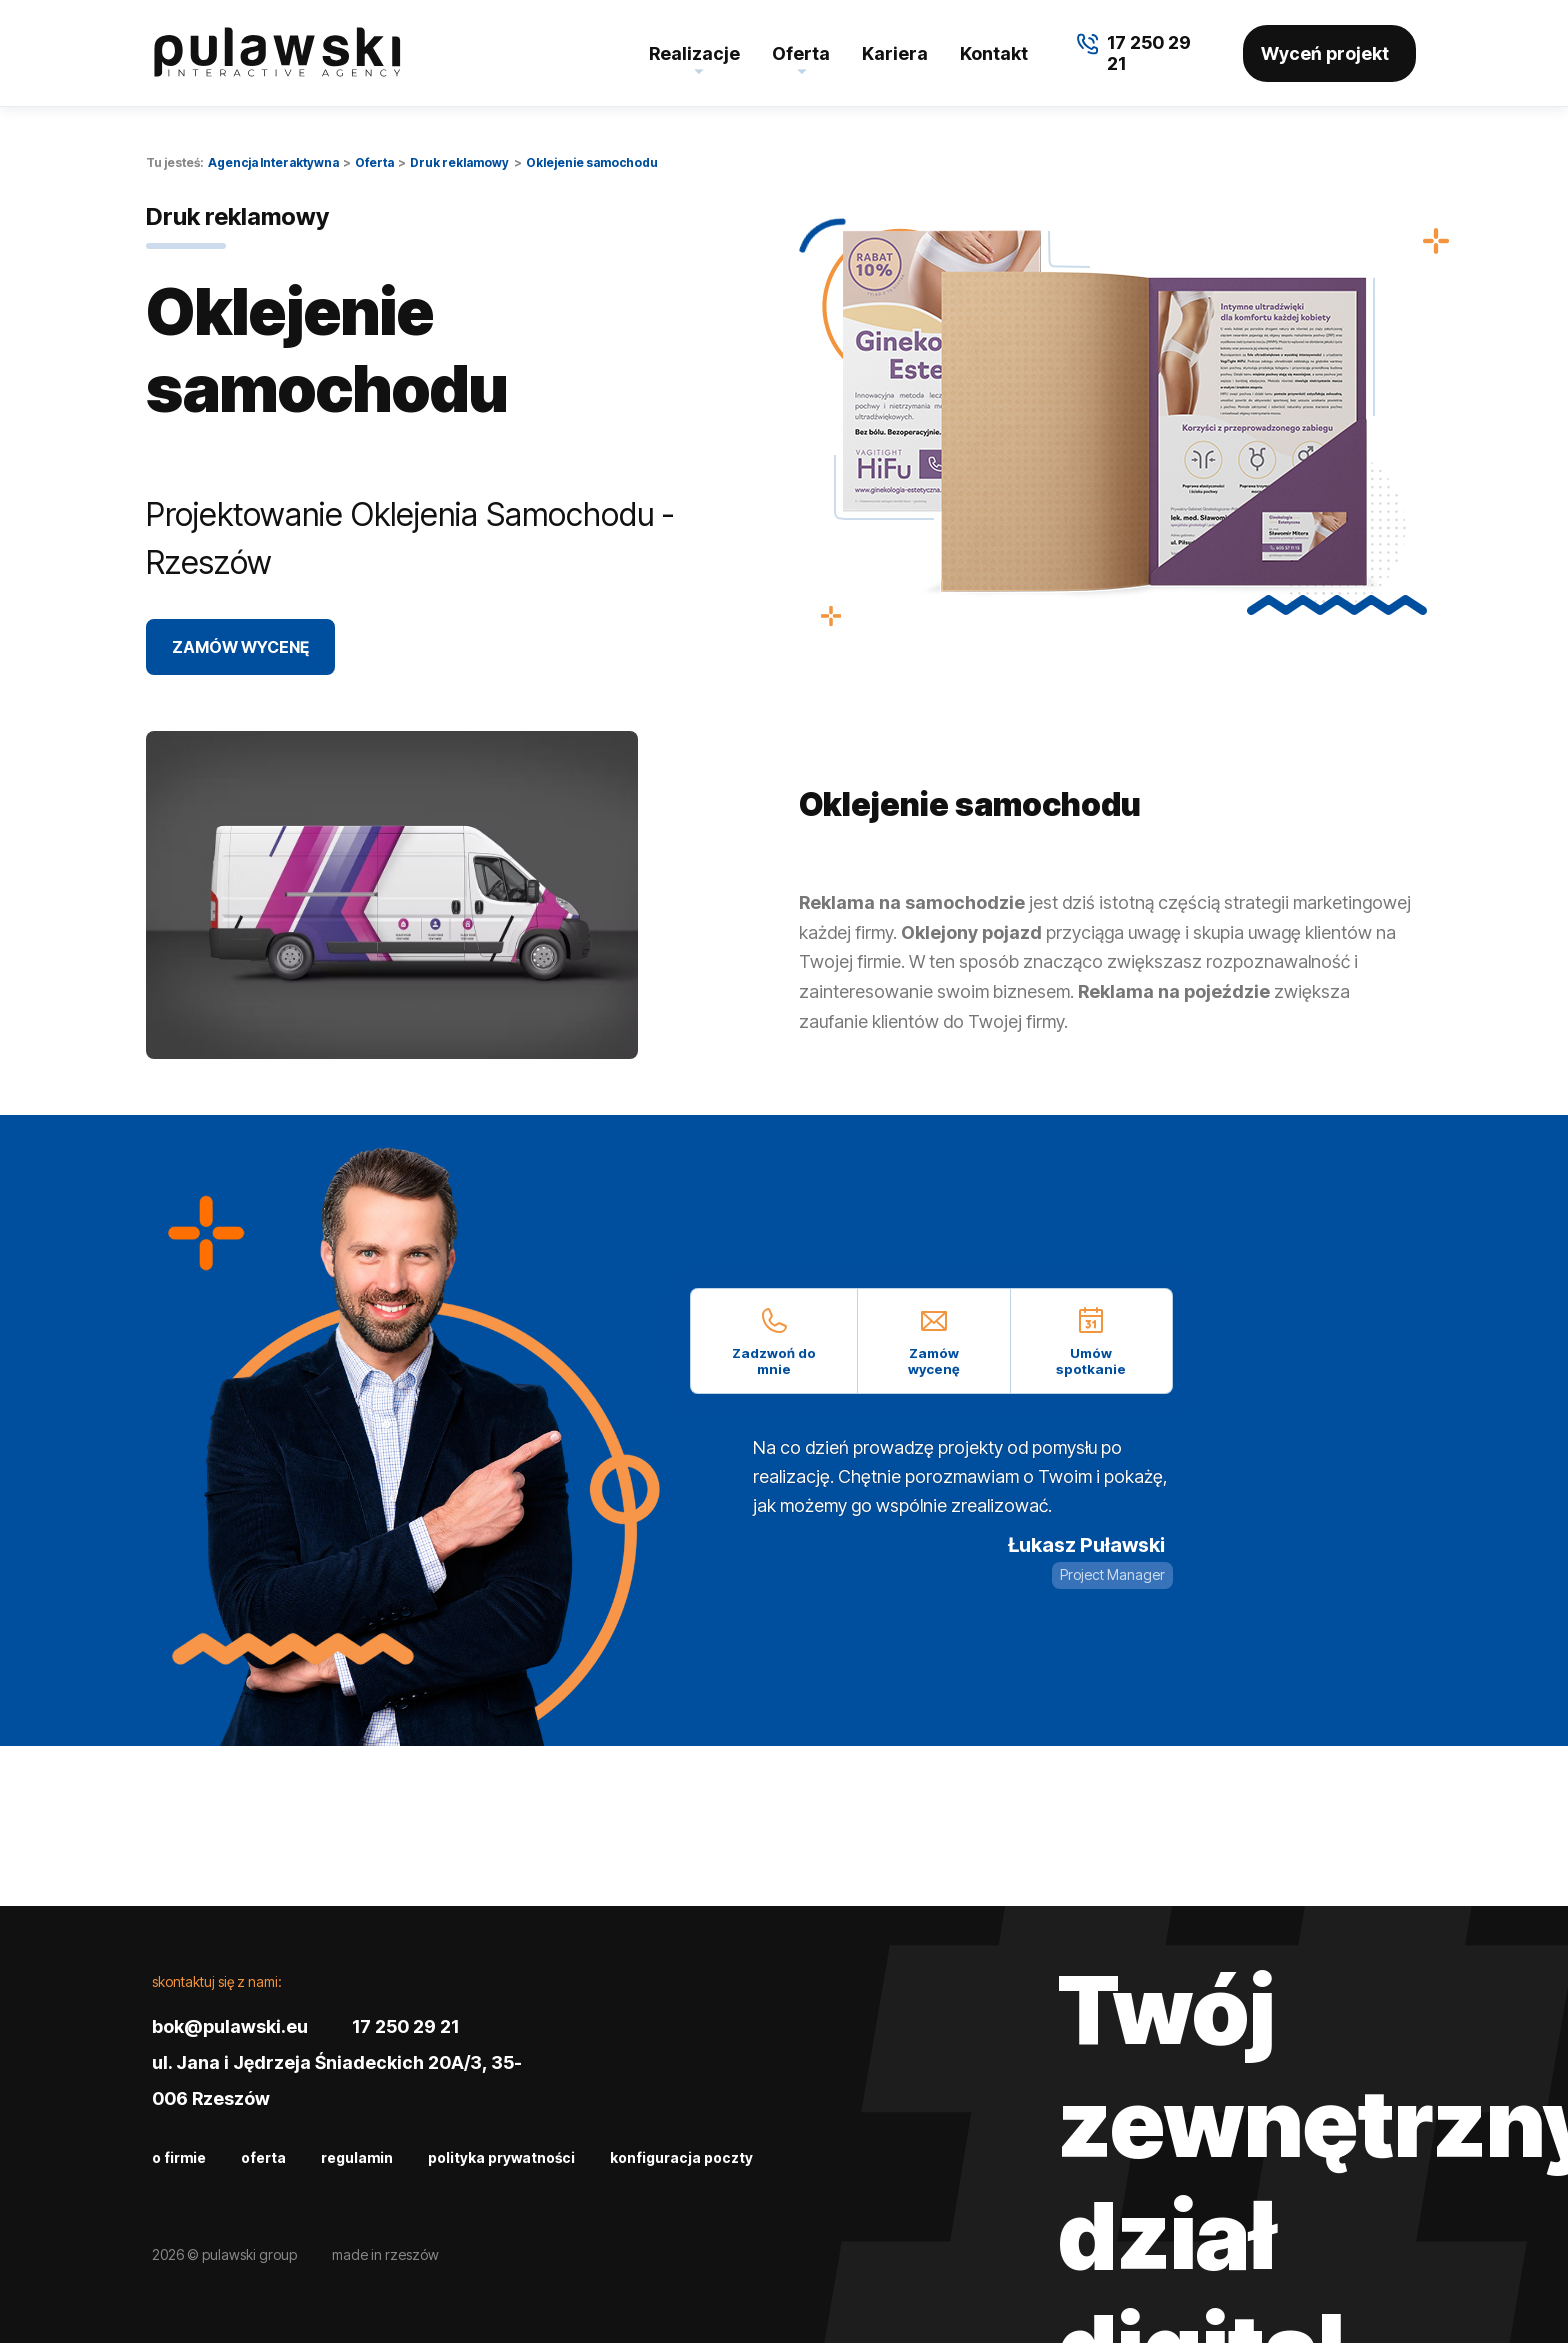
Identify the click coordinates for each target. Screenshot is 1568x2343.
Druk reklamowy (459, 162)
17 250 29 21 (405, 2026)
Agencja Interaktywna (273, 162)
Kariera (895, 53)
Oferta (801, 53)
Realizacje (694, 53)
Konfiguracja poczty (681, 2157)
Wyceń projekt (1325, 53)
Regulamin (357, 2157)
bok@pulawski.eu (230, 2026)
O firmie (179, 2157)
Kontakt (994, 53)
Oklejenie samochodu (592, 162)
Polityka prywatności (501, 2157)
